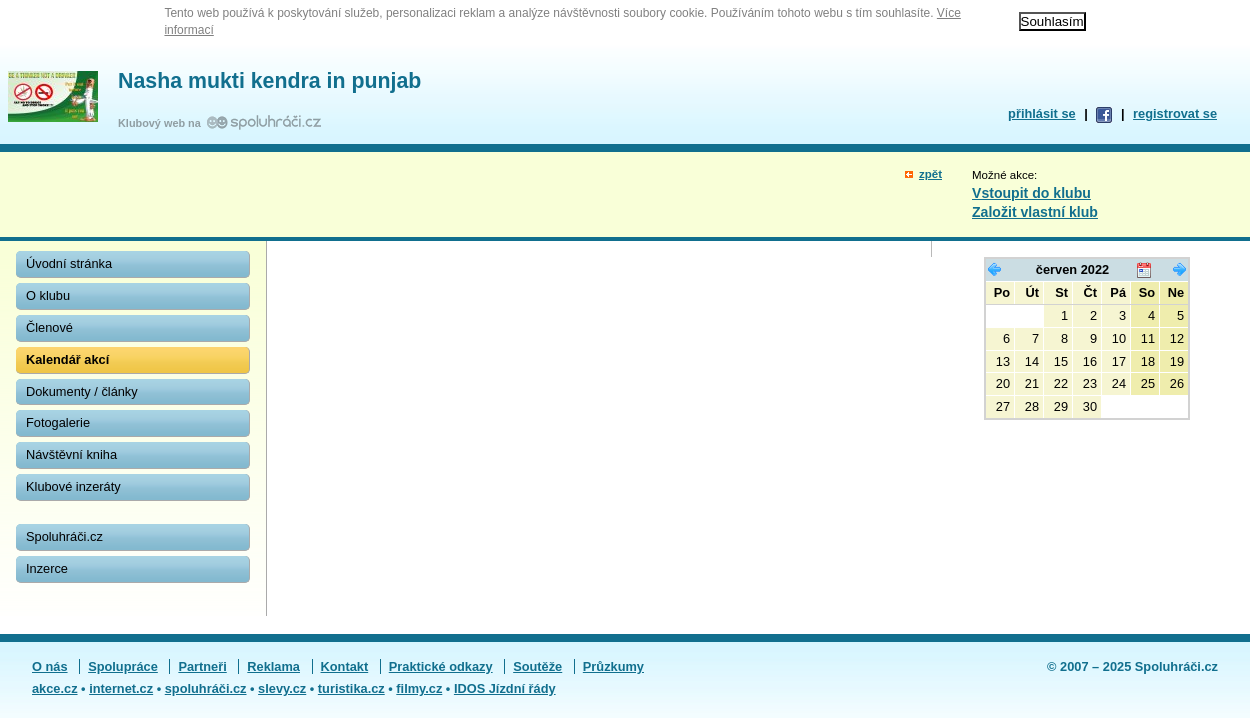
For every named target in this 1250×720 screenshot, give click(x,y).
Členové (49, 327)
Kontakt (345, 666)
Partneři (202, 666)
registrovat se (1175, 113)
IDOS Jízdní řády (505, 688)
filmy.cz (419, 688)
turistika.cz (351, 688)
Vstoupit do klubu (1031, 193)
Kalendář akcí (67, 359)
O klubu (48, 295)
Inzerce (47, 568)
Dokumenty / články (82, 391)
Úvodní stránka (69, 263)
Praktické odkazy (441, 666)
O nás (50, 666)
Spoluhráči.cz (64, 536)
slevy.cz (282, 688)
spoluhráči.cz (206, 688)
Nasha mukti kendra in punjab (269, 81)
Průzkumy (613, 666)
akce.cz (55, 688)
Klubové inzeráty (73, 486)
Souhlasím (1052, 21)
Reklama (273, 666)
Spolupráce (123, 666)
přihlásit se (1042, 113)
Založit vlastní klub (1035, 212)
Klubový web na (162, 123)
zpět (930, 174)
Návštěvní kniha (71, 454)
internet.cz (121, 688)
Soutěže (537, 666)
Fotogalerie (58, 422)
